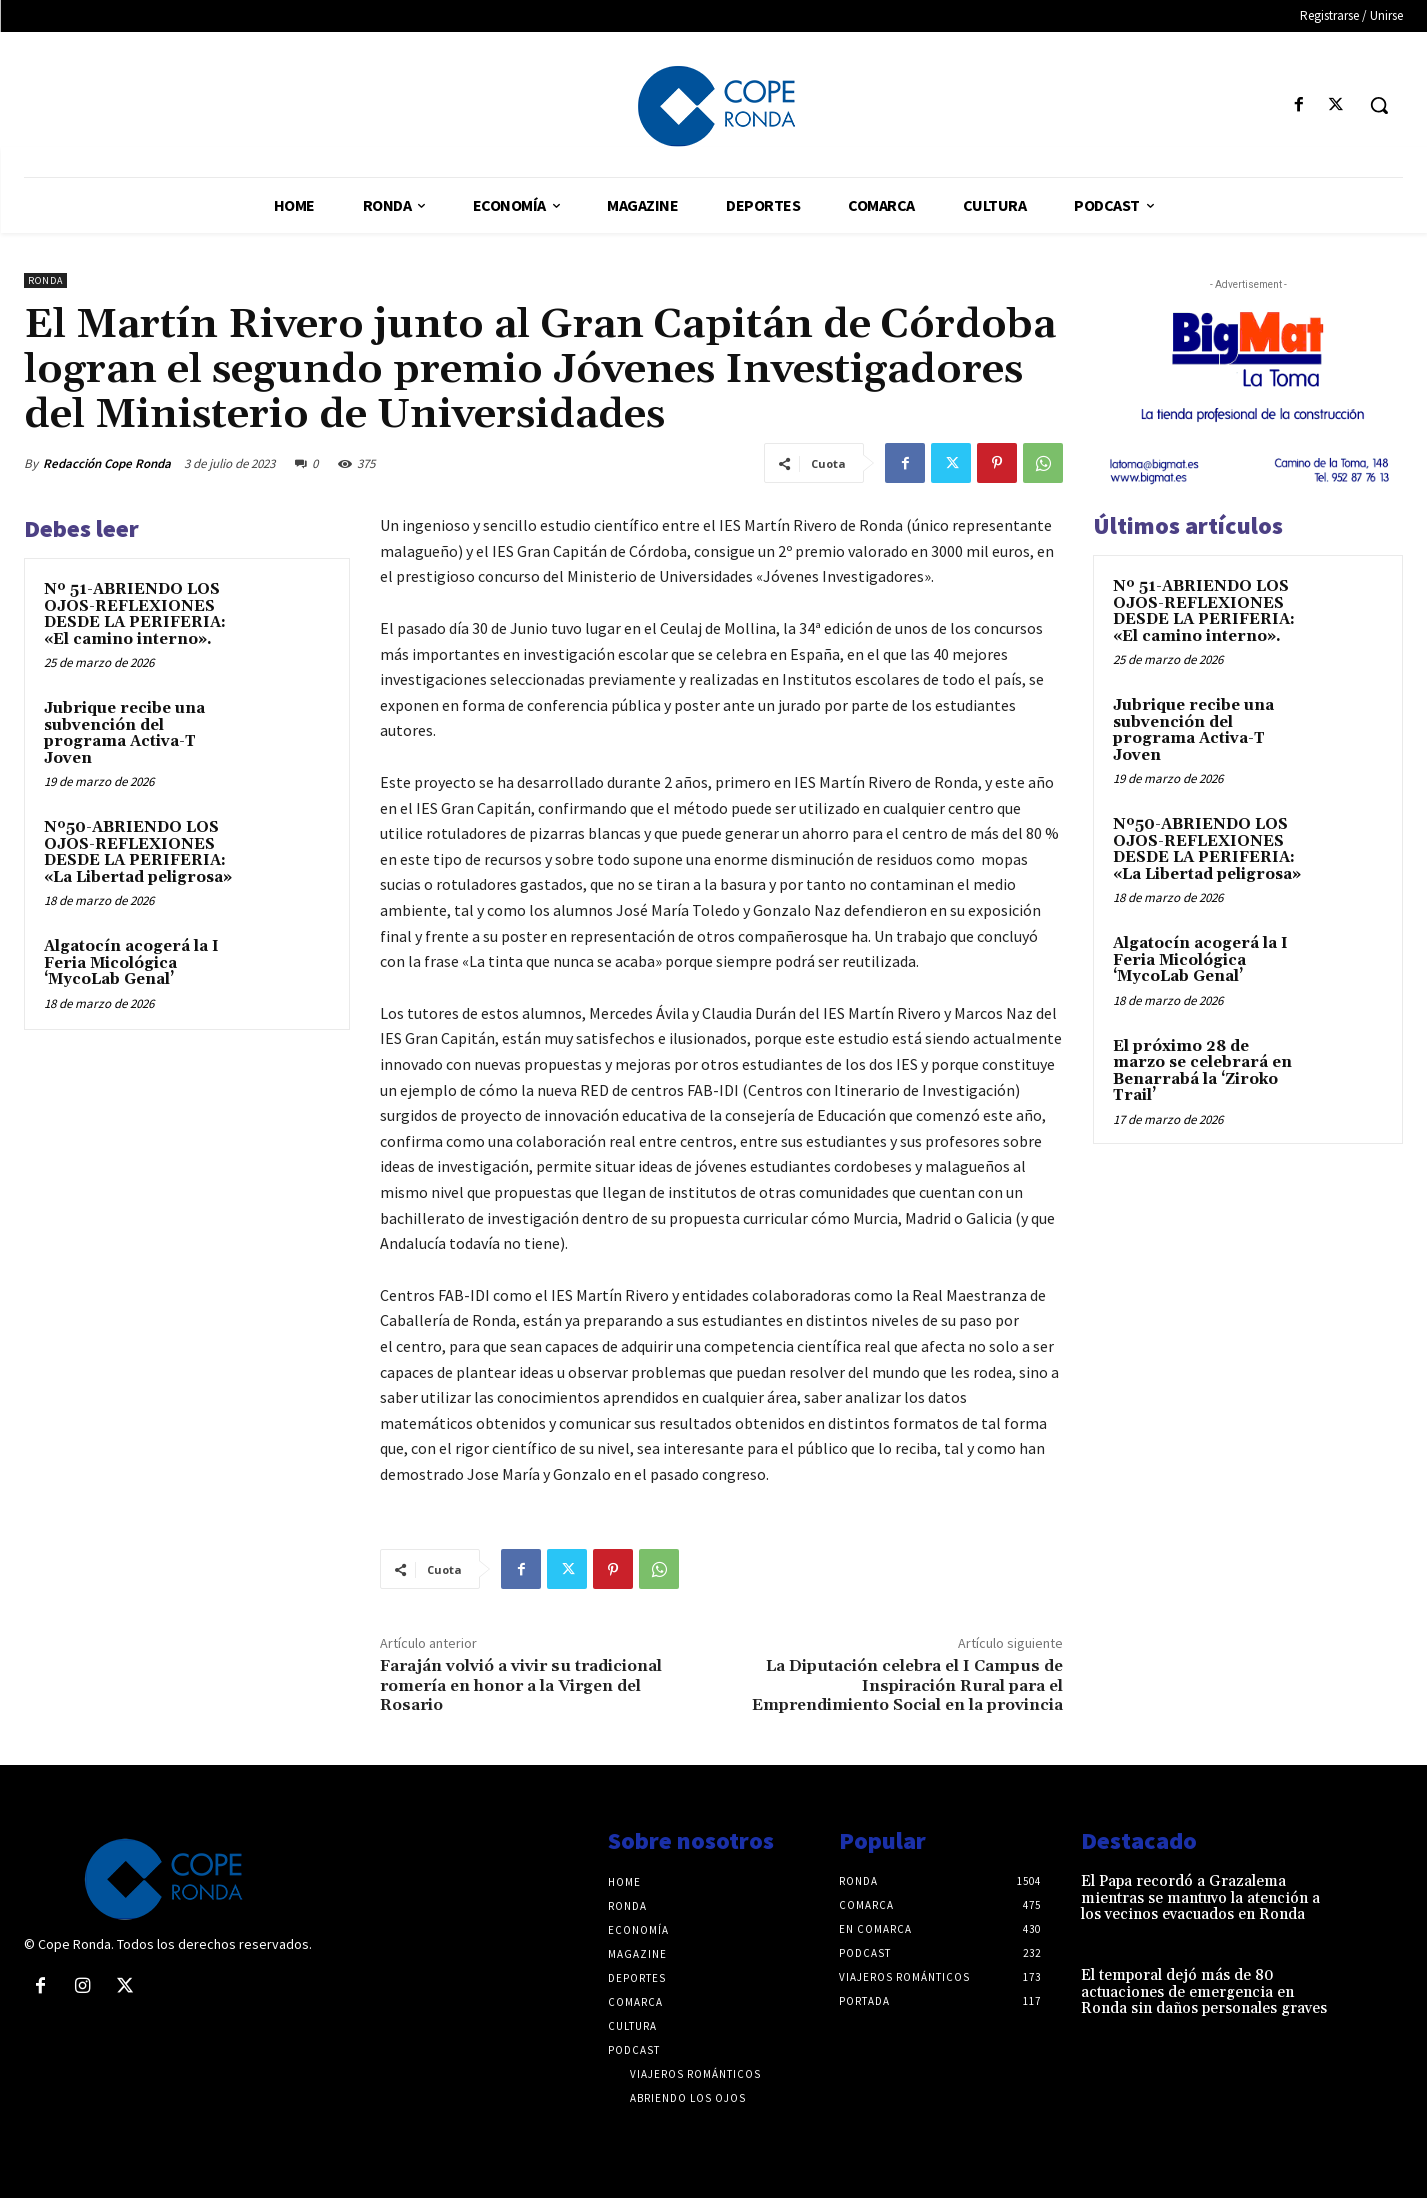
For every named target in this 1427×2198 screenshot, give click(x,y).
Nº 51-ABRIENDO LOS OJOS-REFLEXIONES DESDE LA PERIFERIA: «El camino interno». (135, 614)
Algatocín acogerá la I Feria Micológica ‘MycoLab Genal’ (131, 963)
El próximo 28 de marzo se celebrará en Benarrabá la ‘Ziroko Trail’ (1202, 1071)
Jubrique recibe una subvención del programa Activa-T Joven (124, 733)
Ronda (45, 280)
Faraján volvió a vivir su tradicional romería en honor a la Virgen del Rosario (521, 1685)
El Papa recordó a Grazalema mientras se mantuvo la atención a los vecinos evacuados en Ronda (1200, 1898)
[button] (1379, 105)
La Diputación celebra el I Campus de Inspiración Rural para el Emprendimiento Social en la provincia (907, 1685)
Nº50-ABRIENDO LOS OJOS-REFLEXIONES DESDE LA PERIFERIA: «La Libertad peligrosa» (138, 852)
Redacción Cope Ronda (107, 463)
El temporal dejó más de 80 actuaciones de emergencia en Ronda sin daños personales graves (1204, 1992)
